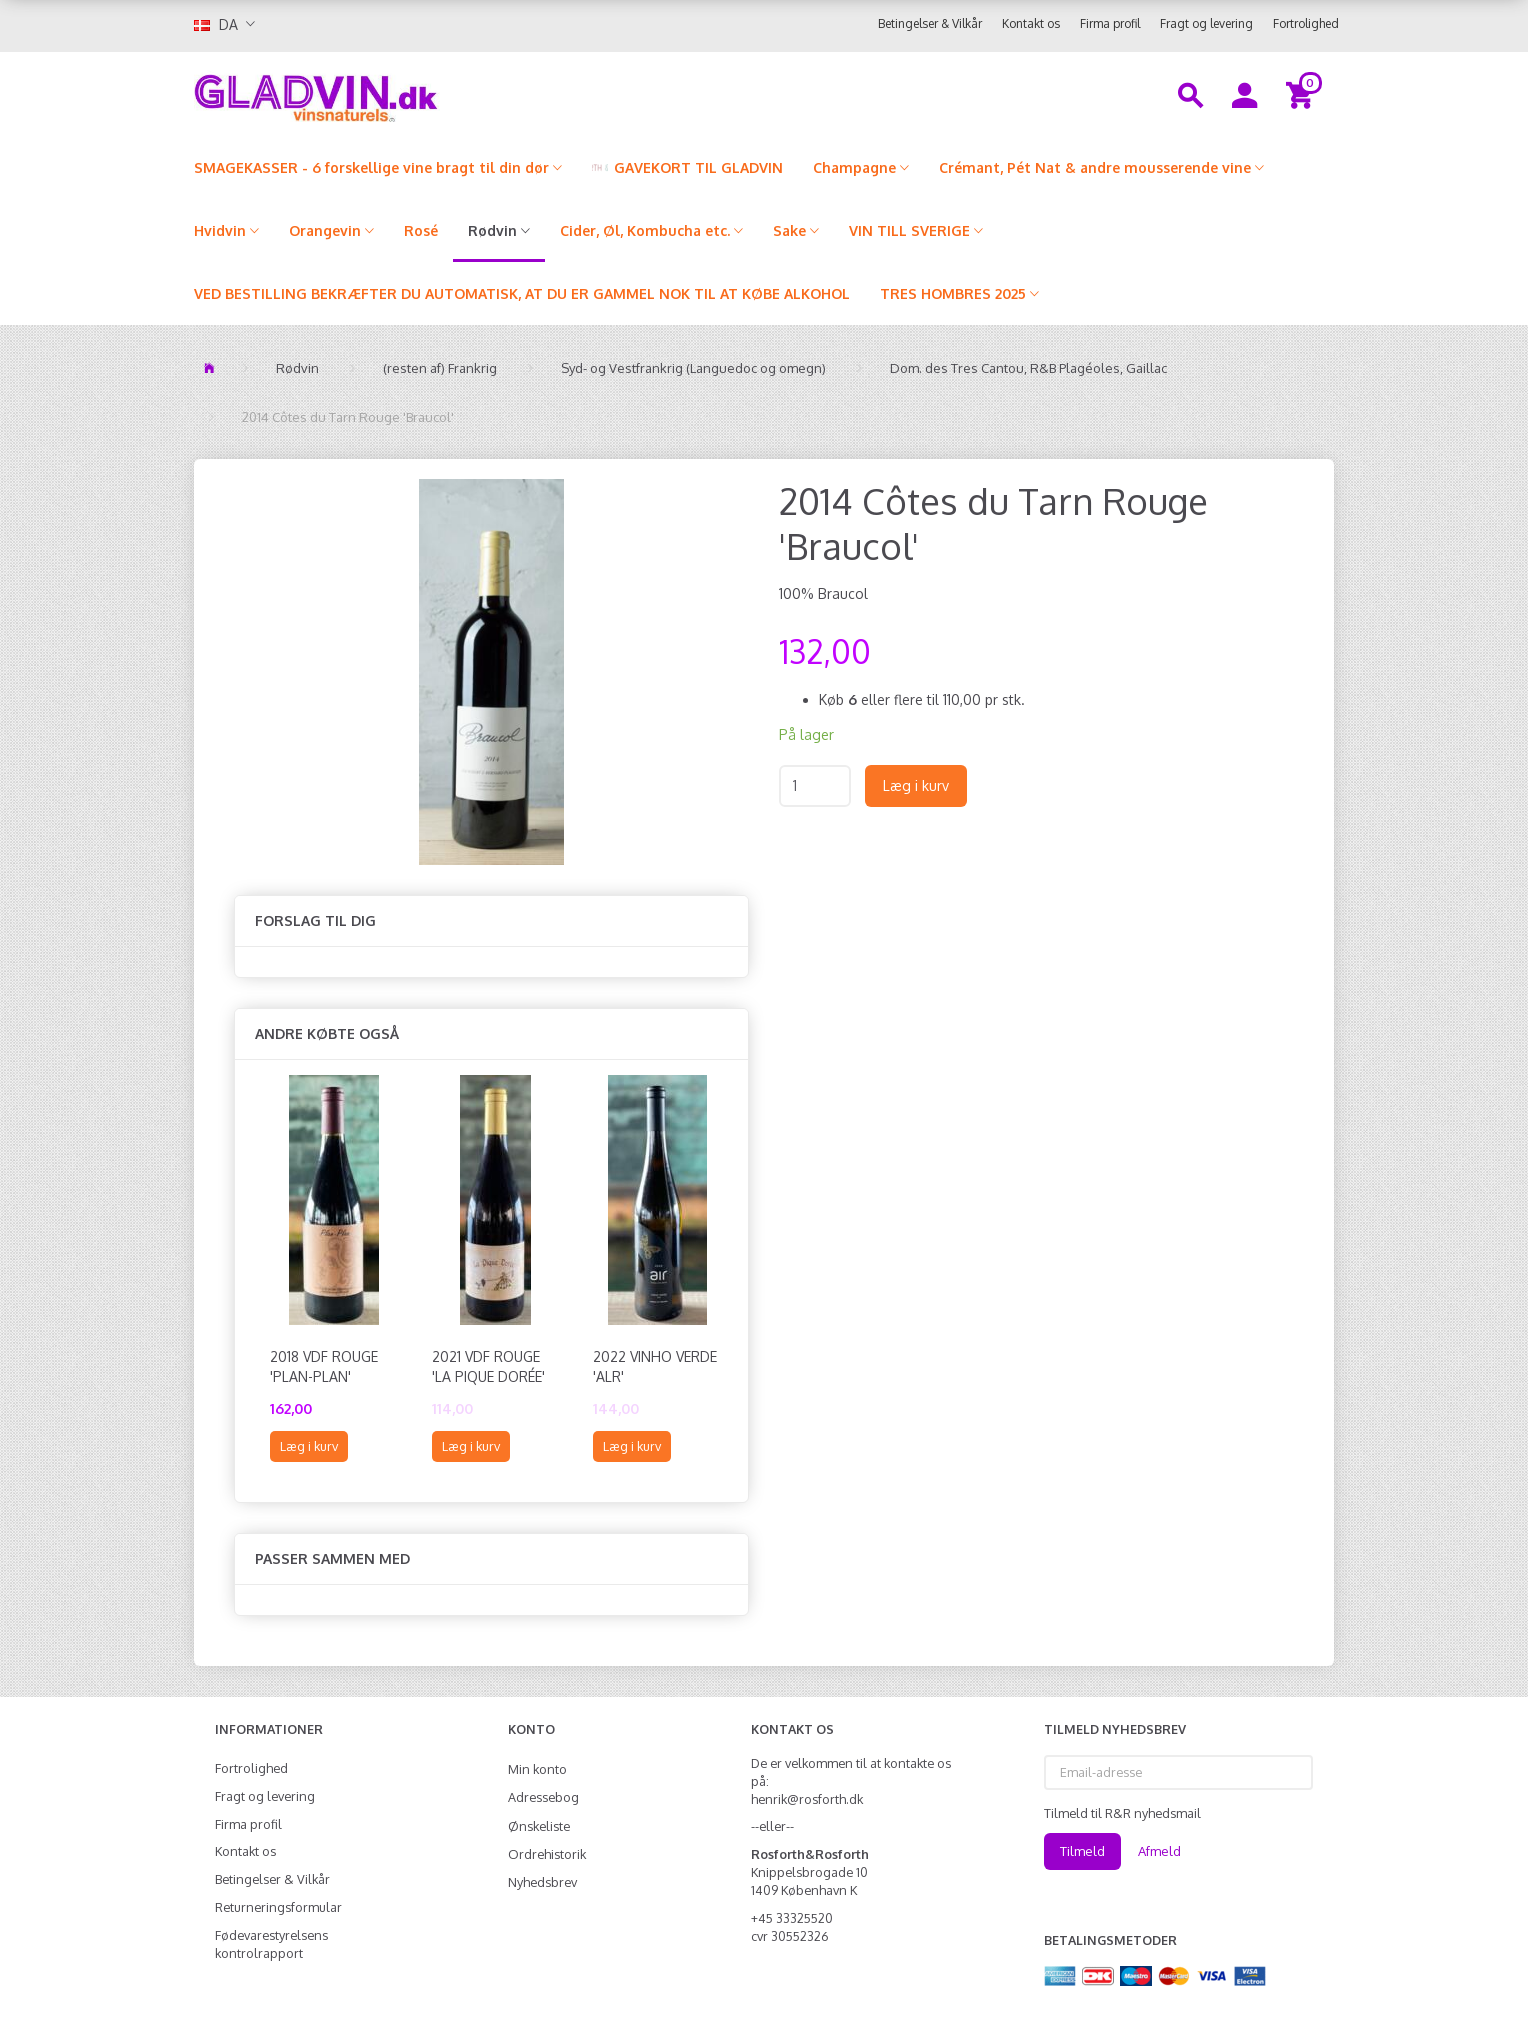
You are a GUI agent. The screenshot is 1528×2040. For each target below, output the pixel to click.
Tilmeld (1082, 1851)
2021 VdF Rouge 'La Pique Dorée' (488, 1366)
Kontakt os (1031, 23)
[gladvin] (398, 94)
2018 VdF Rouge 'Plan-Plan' (324, 1366)
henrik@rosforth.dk (807, 1799)
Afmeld (1159, 1851)
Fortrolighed (1306, 23)
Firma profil (1110, 23)
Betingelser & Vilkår (930, 23)
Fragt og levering (1206, 23)
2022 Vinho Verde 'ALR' (655, 1366)
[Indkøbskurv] (1302, 94)
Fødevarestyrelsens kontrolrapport (271, 1944)
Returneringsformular (278, 1907)
